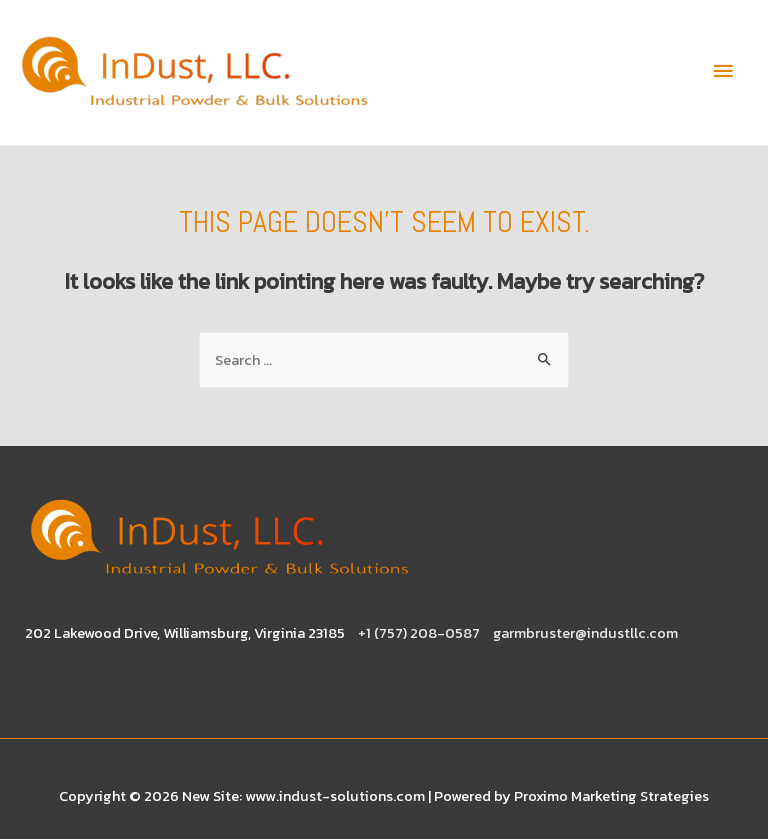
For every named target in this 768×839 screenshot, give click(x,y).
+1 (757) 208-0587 (419, 633)
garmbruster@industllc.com (585, 633)
